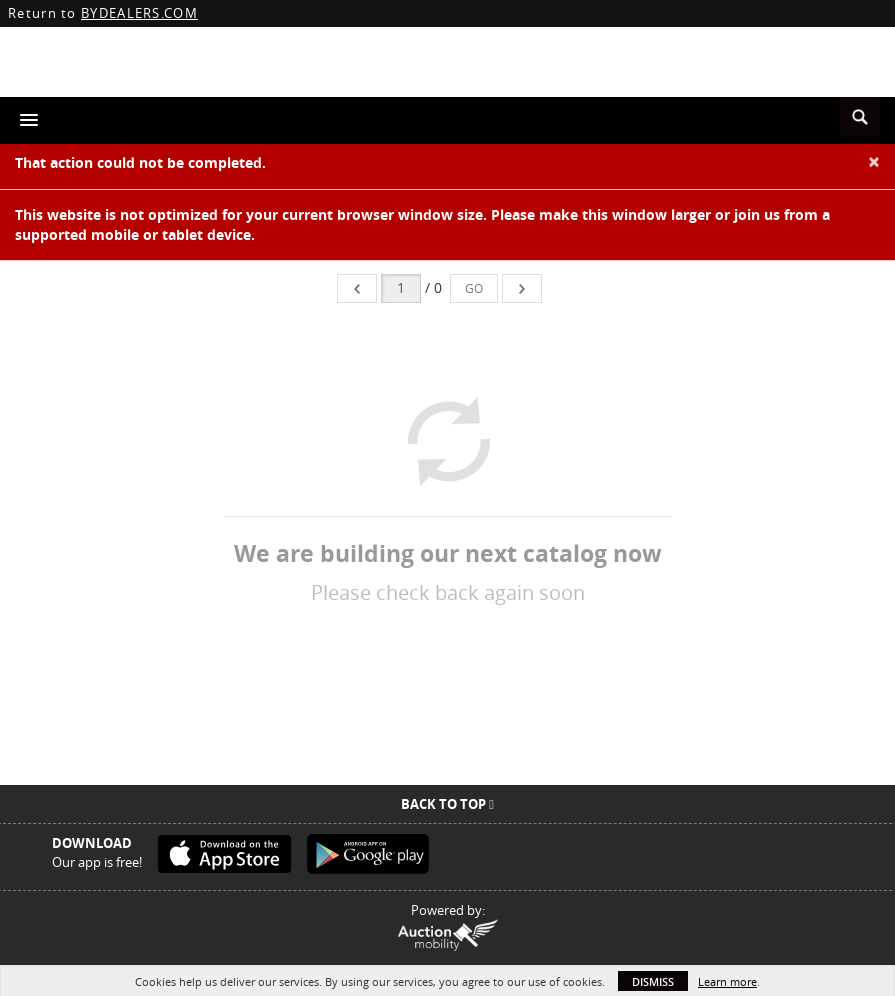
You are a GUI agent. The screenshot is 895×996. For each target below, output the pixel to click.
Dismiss (653, 981)
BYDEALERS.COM (139, 13)
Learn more (727, 981)
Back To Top (447, 804)
